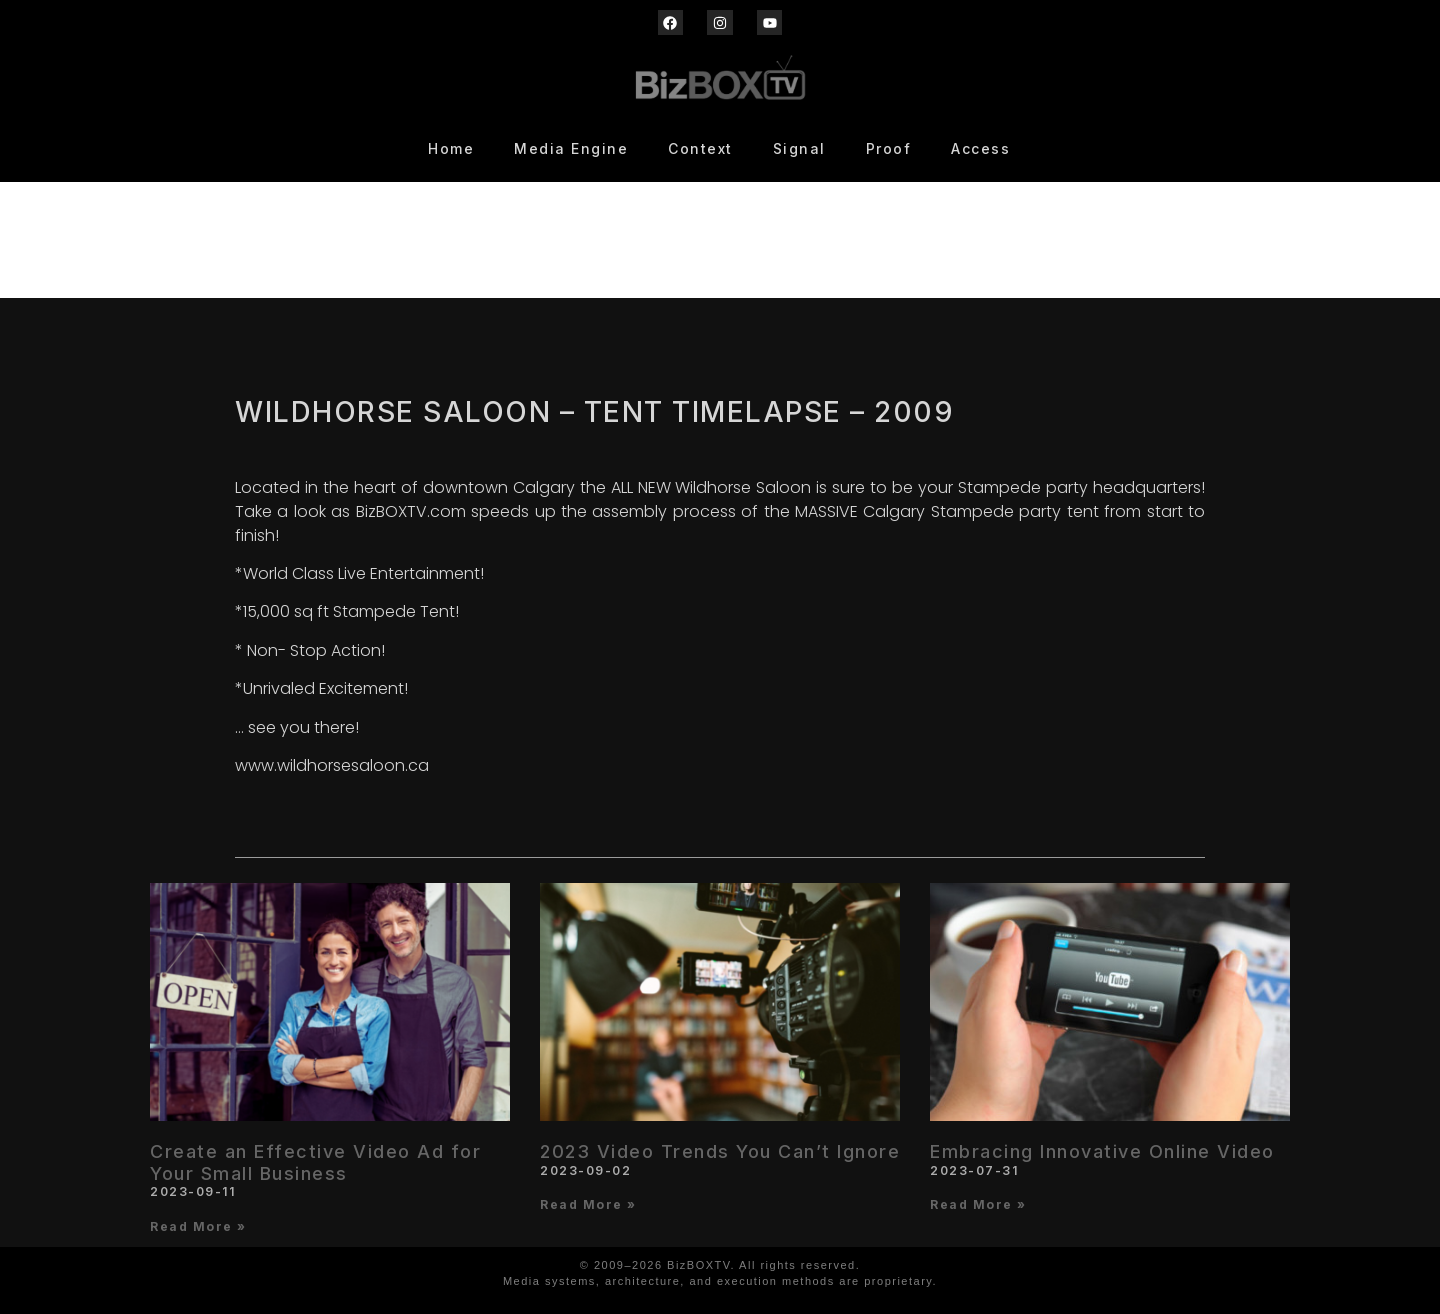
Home (451, 148)
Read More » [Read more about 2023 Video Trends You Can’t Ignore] (588, 1204)
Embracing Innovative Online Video (1102, 1151)
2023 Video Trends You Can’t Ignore (720, 1151)
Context (700, 148)
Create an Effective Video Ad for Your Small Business (315, 1162)
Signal (799, 148)
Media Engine (571, 148)
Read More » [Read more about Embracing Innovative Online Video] (978, 1204)
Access (980, 148)
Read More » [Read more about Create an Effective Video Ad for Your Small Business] (198, 1226)
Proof (889, 148)
